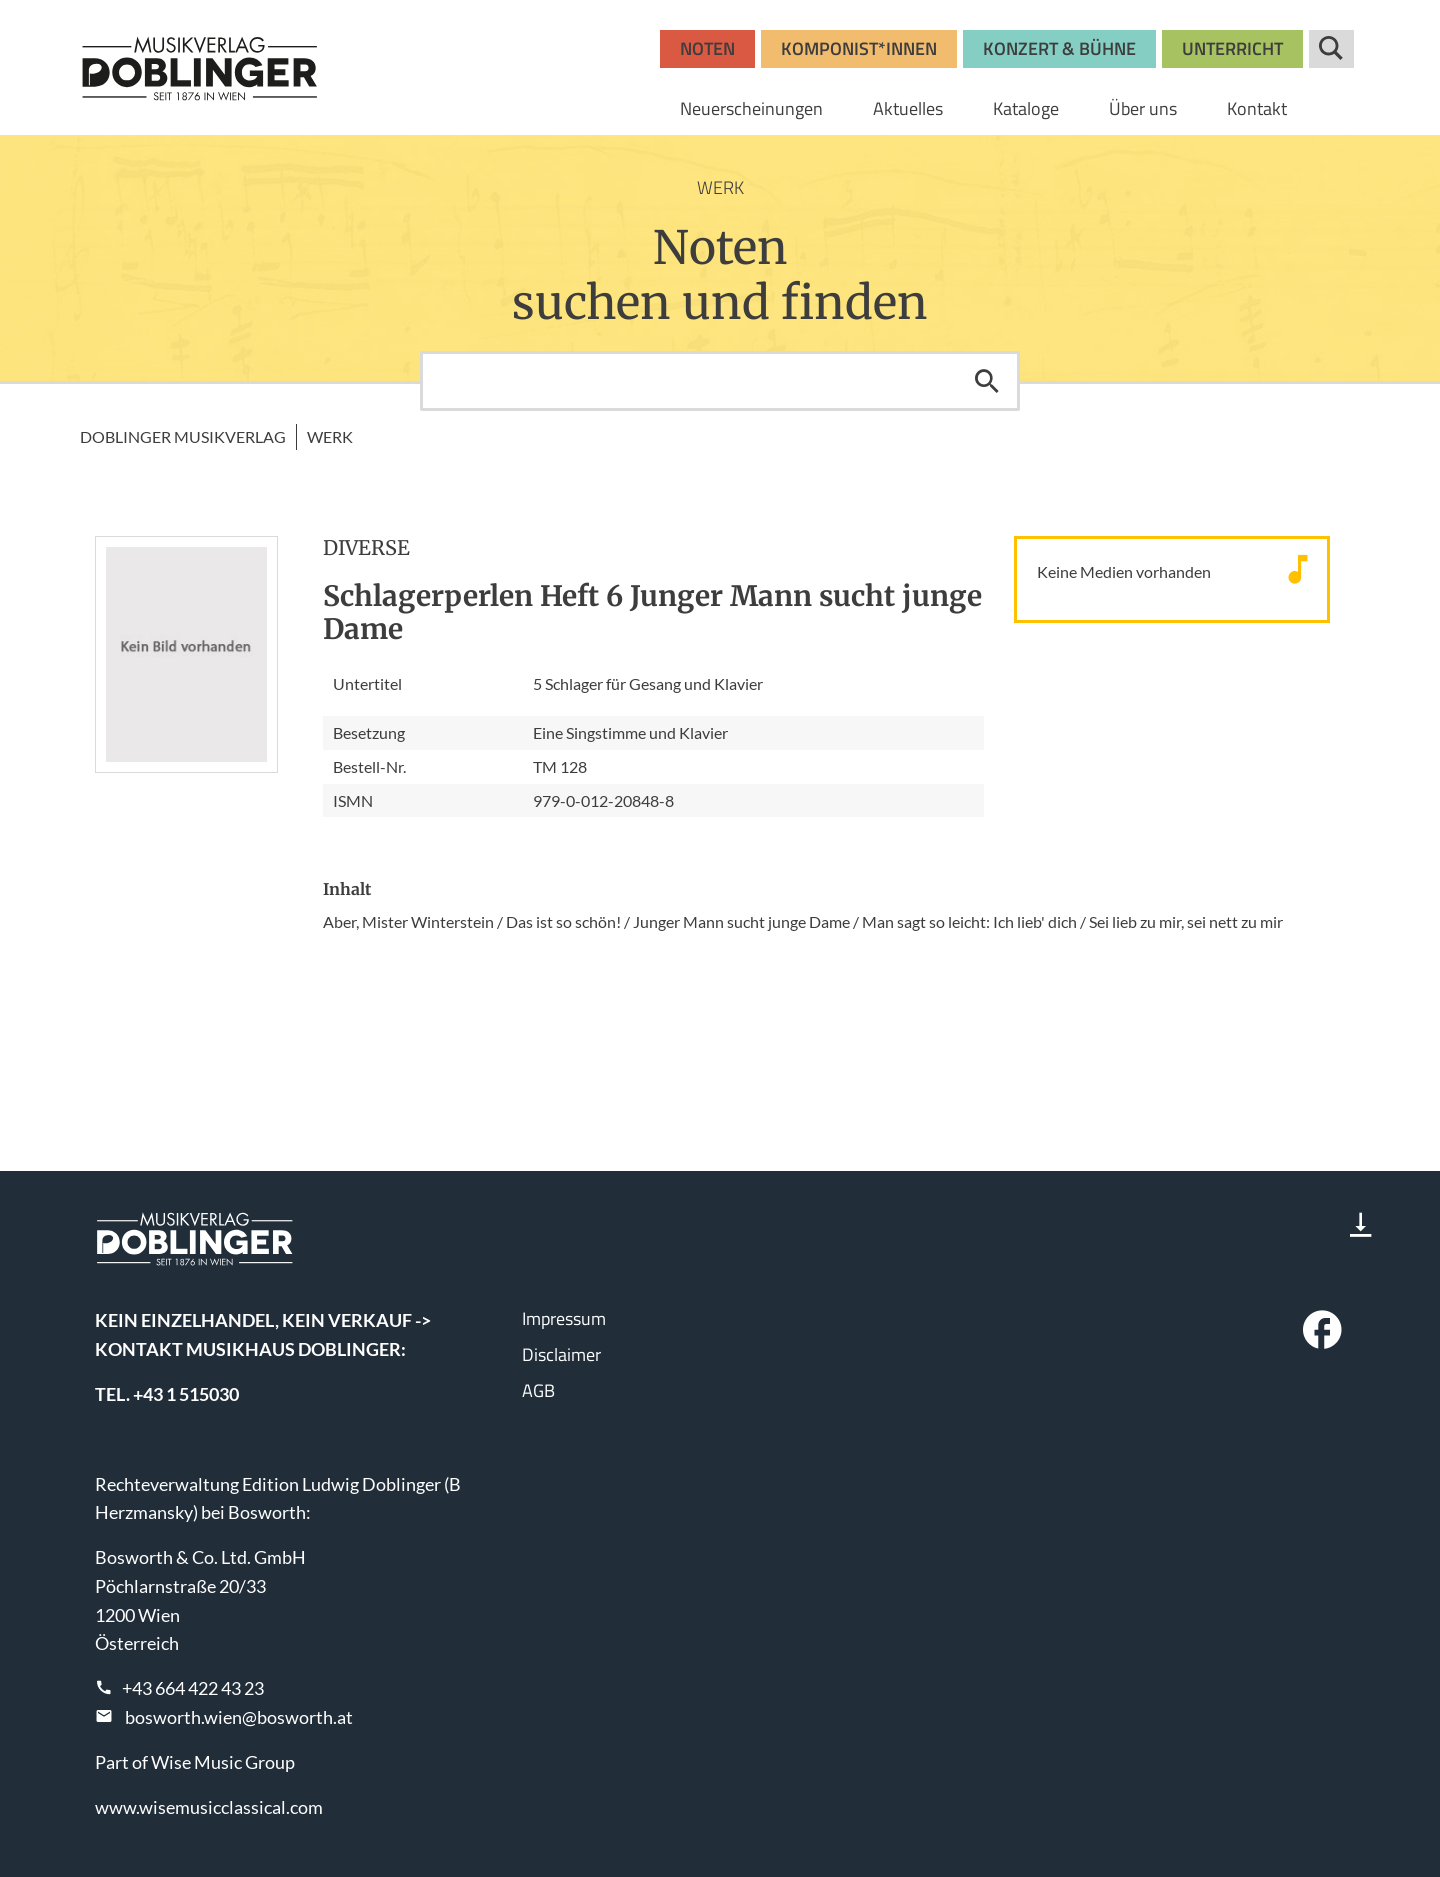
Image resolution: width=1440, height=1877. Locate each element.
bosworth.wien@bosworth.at (239, 1717)
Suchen (987, 381)
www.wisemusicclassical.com (209, 1807)
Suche (1331, 49)
